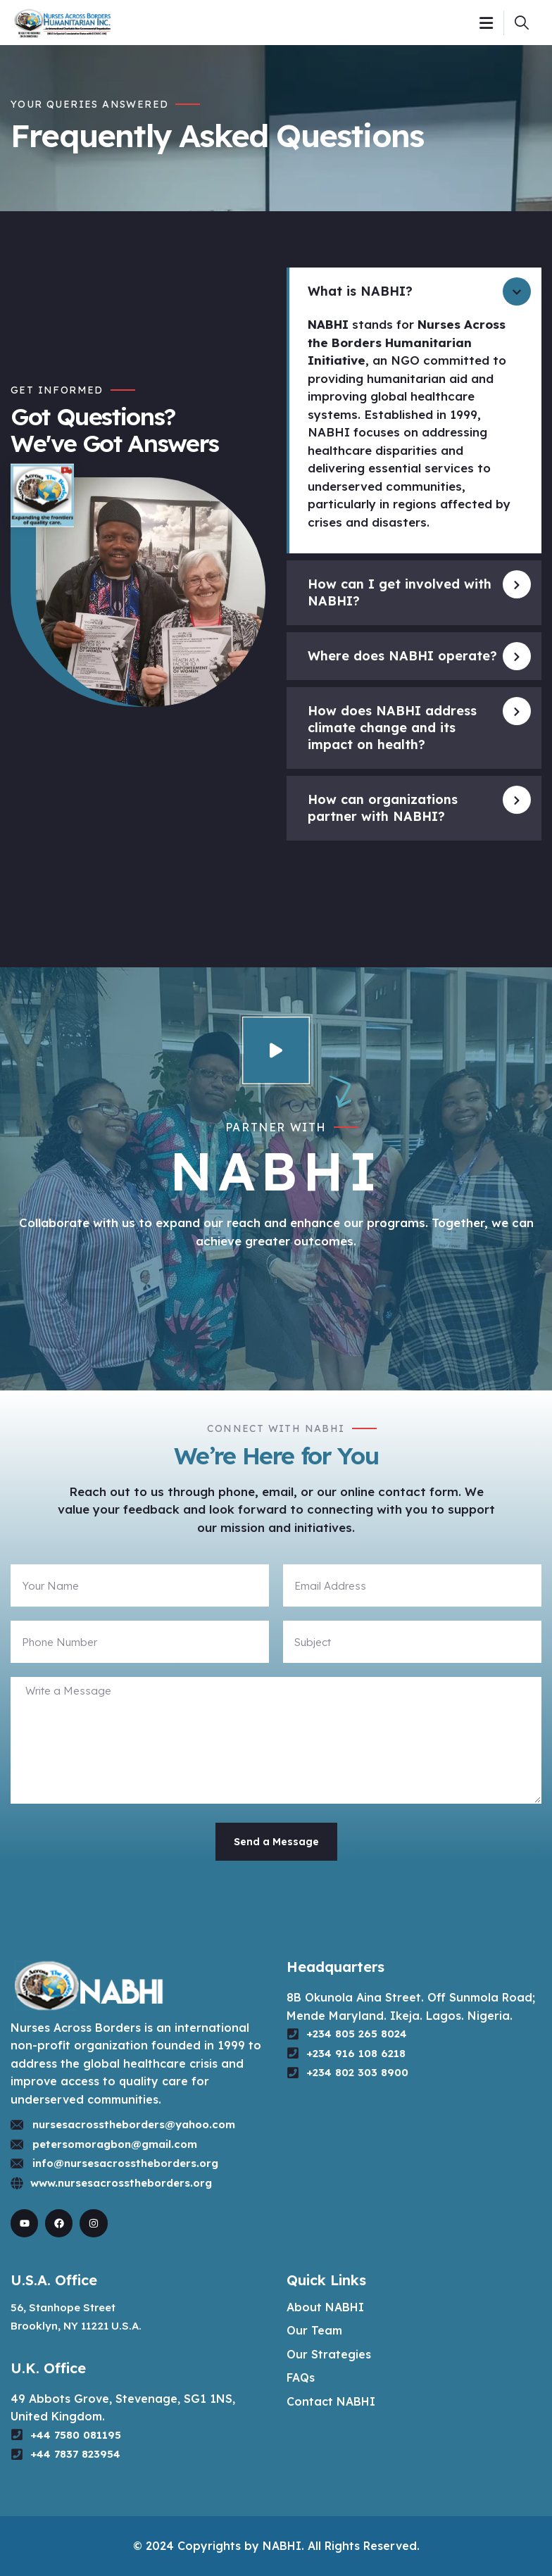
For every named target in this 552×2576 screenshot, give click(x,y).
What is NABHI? (360, 291)
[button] (414, 291)
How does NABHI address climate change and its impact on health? (392, 728)
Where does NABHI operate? (402, 656)
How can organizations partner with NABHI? (383, 807)
